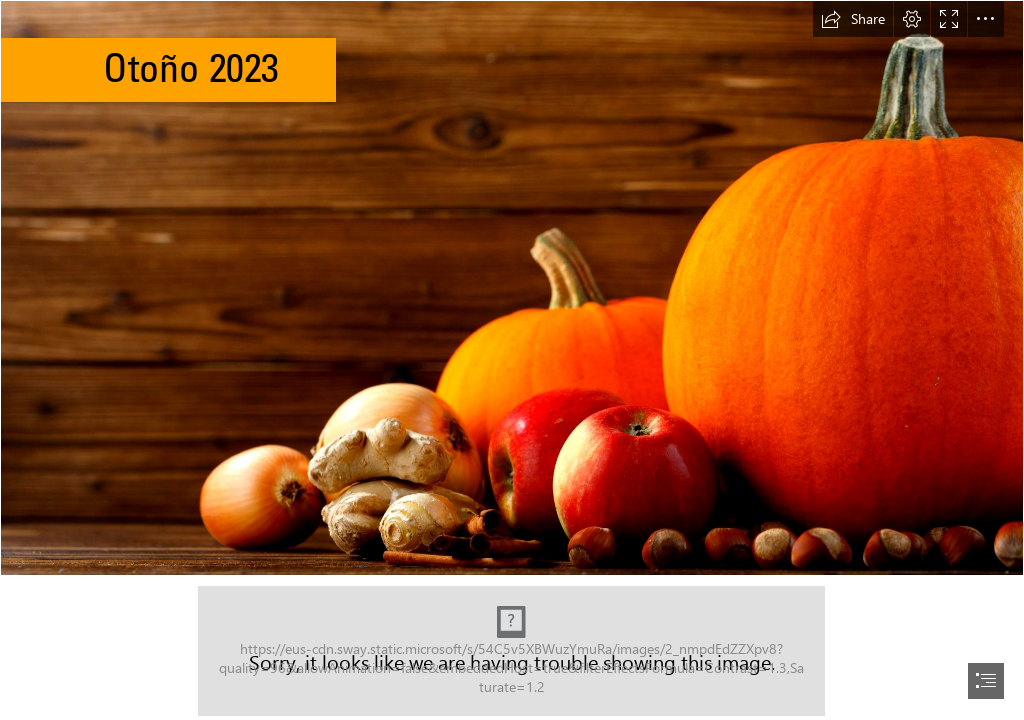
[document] (512, 360)
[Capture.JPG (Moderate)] (511, 651)
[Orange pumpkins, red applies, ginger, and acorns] (512, 288)
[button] (853, 19)
